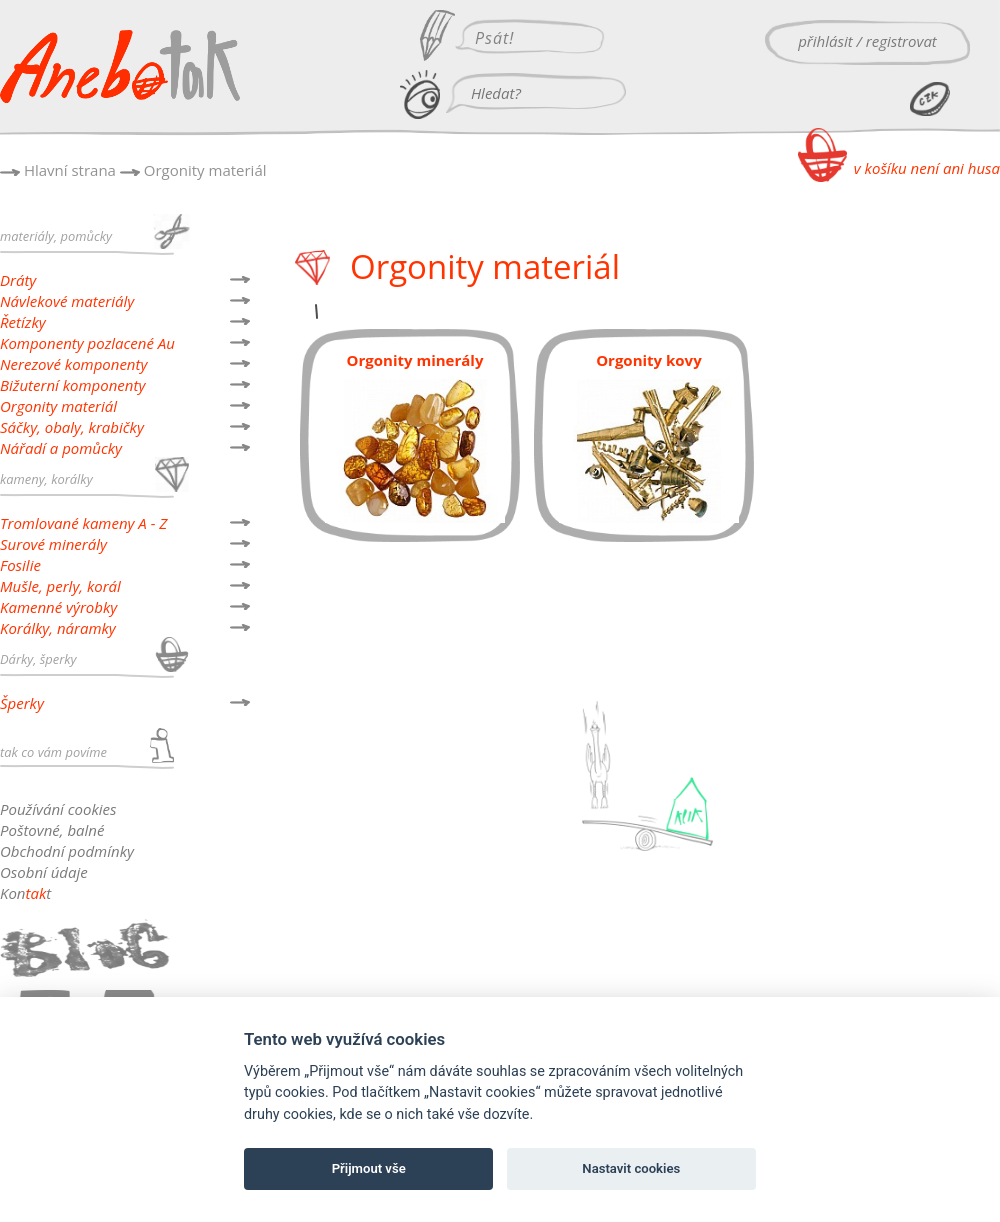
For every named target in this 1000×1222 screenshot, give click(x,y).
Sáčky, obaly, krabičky (72, 427)
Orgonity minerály (415, 360)
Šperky (22, 703)
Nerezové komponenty (73, 364)
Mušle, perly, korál (60, 586)
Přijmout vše (369, 1168)
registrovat (901, 41)
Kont (25, 893)
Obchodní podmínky (67, 851)
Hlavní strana (70, 170)
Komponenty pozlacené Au (87, 343)
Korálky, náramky (58, 628)
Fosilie (20, 565)
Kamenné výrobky (58, 607)
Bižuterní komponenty (72, 385)
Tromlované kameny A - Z (83, 523)
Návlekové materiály (67, 301)
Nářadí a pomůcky (61, 448)
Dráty (18, 280)
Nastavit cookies (631, 1168)
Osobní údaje (44, 872)
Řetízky (23, 322)
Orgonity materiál (205, 170)
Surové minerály (53, 544)
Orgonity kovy (649, 360)
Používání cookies (58, 809)
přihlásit (825, 41)
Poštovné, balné (52, 830)
